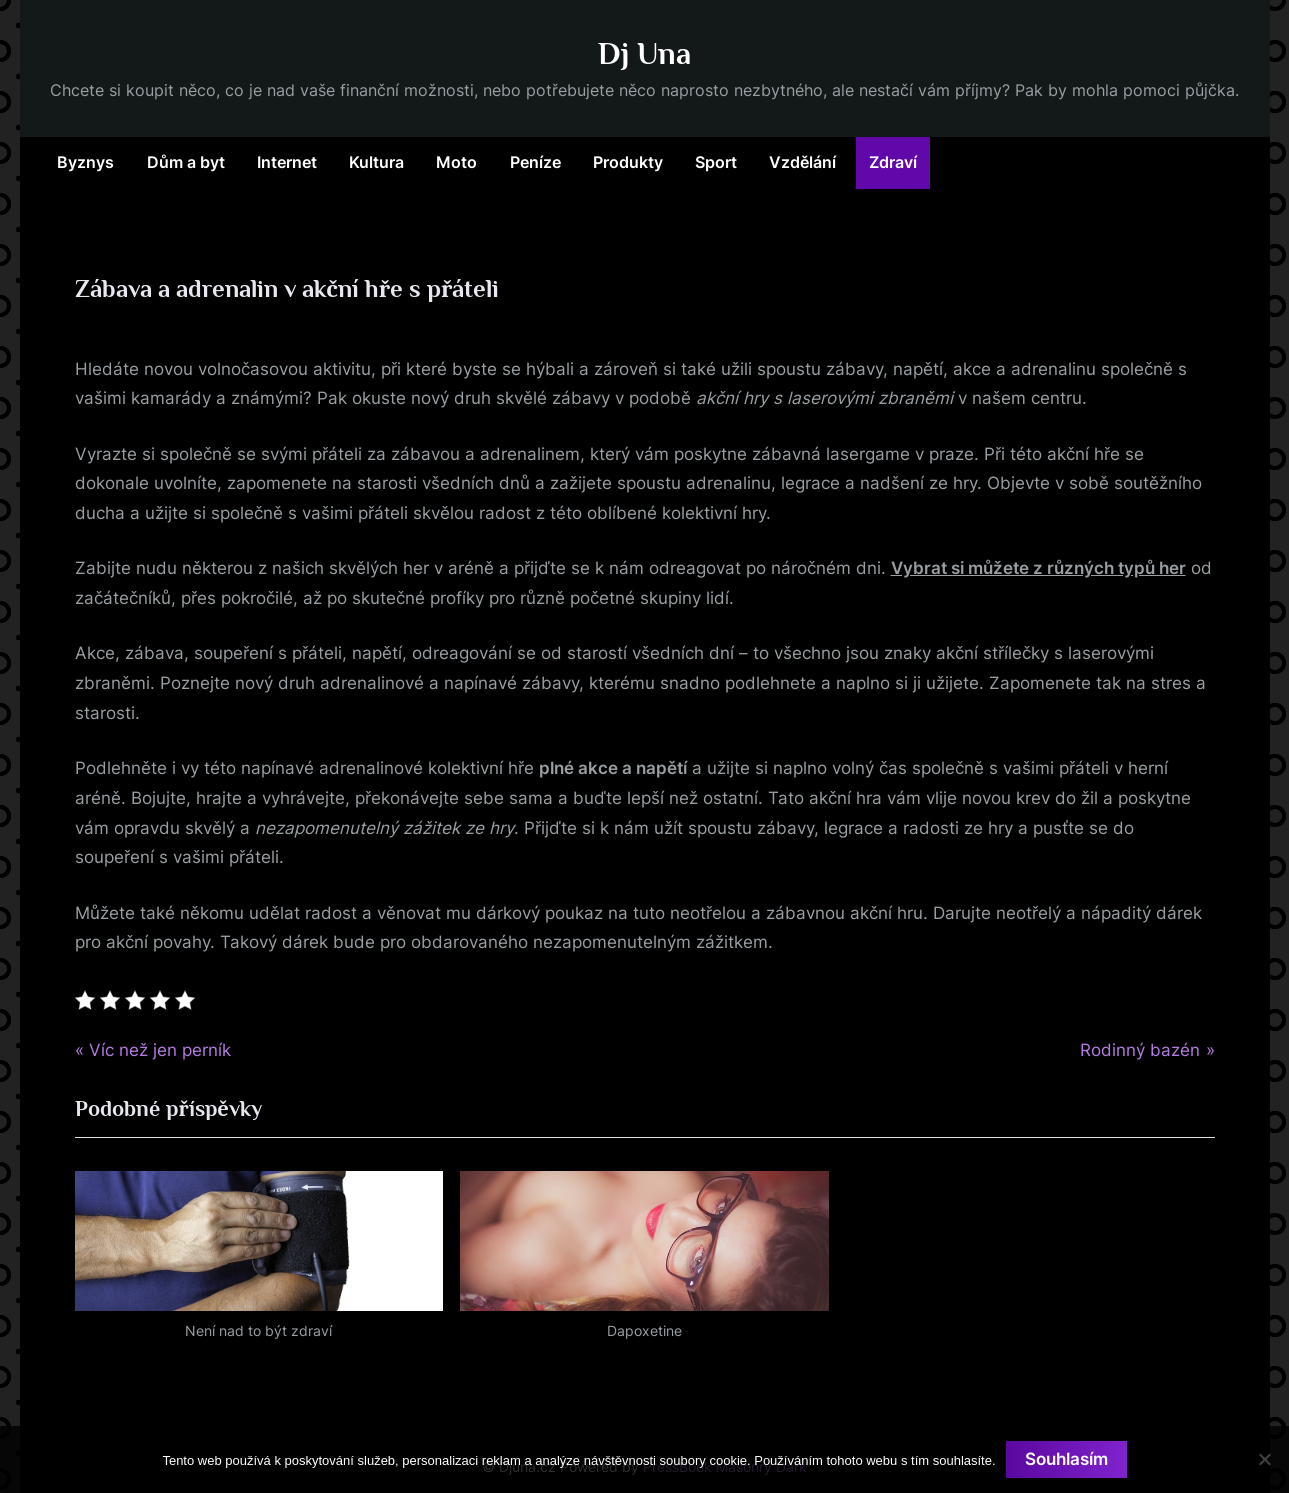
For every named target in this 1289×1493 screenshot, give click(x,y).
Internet (287, 162)
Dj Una (644, 53)
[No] (1264, 1459)
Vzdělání (802, 162)
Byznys (85, 162)
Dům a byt (186, 162)
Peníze (535, 162)
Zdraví (893, 162)
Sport (716, 162)
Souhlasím (1066, 1459)
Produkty (628, 162)
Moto (456, 162)
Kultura (376, 162)
